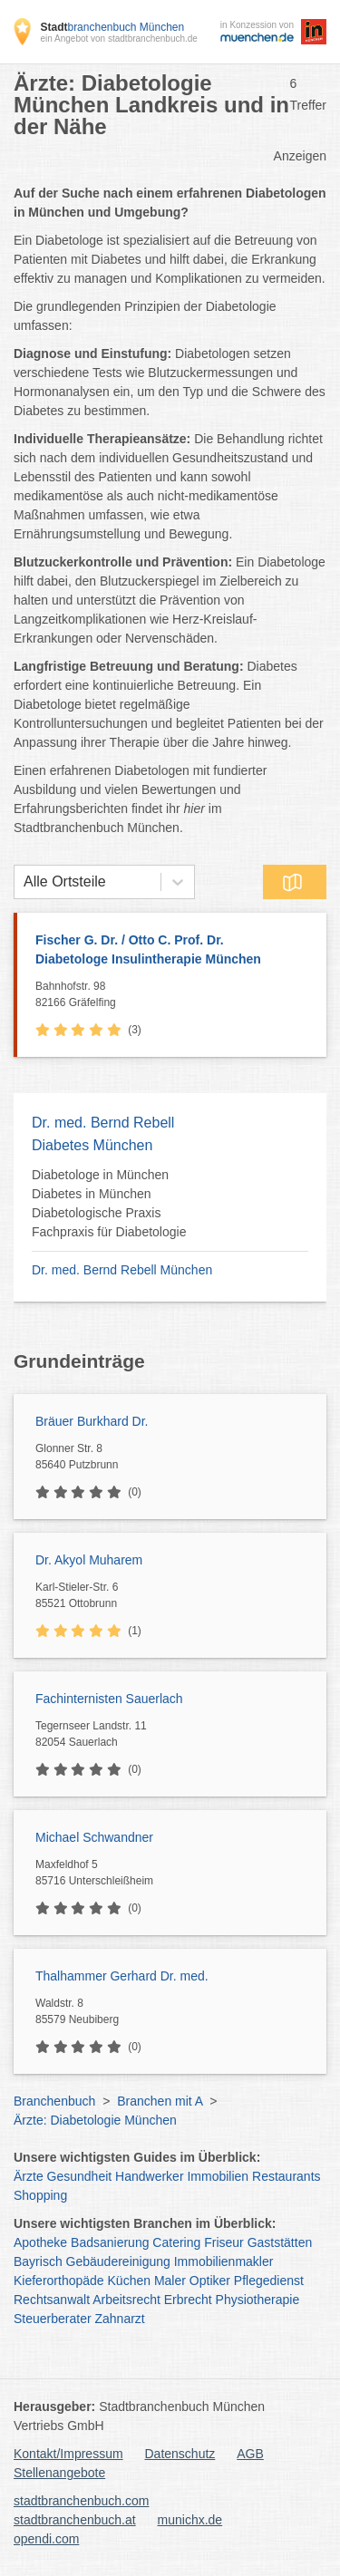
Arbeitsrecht (126, 2299)
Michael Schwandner (94, 1837)
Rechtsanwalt (52, 2299)
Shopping (40, 2195)
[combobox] (23, 882)
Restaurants (286, 2176)
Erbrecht (188, 2299)
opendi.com (46, 2539)
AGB (250, 2453)
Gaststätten (280, 2242)
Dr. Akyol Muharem (88, 1560)
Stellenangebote (59, 2472)
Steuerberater (53, 2318)
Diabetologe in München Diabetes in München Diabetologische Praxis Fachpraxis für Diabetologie (109, 1203)
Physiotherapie (258, 2299)
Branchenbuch (54, 2101)
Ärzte (29, 2176)
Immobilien (217, 2176)
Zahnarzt (120, 2318)
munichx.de (190, 2520)
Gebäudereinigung (118, 2261)
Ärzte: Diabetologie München (95, 2120)
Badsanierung (110, 2242)
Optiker (209, 2280)
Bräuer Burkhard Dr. (92, 1421)
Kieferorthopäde (59, 2280)
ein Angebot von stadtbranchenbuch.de (118, 39)
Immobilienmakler (224, 2261)
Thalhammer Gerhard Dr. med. (122, 1976)
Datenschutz (180, 2453)
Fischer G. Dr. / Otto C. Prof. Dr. (171, 951)
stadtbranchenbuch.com (81, 2501)
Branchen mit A (159, 2101)
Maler (170, 2280)
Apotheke (40, 2242)
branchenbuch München (112, 27)
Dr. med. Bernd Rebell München (122, 1270)
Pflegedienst (269, 2280)
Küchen (129, 2280)
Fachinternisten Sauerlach (109, 1698)
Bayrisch (38, 2261)
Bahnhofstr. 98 (176, 995)
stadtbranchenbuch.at (75, 2520)
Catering (176, 2242)
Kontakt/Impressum (68, 2453)
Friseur (224, 2242)
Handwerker (149, 2176)
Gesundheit (79, 2176)
